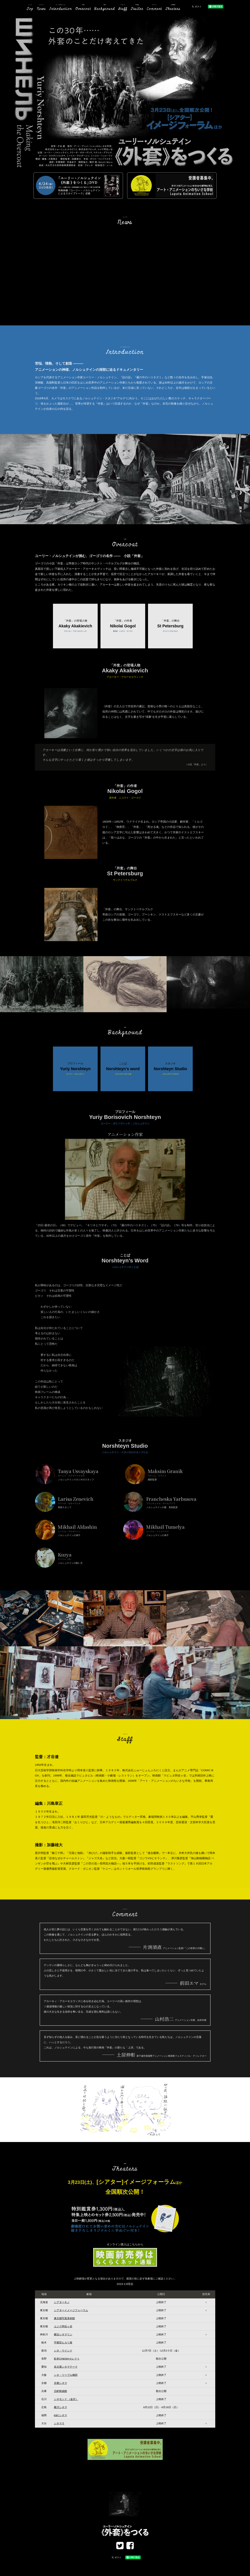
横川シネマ (60, 2407)
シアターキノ (62, 2302)
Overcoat (83, 7)
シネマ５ (59, 2423)
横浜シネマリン (63, 2334)
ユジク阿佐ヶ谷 (63, 2326)
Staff (122, 7)
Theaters (173, 7)
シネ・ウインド (63, 2350)
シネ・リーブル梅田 (66, 2375)
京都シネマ (60, 2383)
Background (104, 7)
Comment (154, 7)
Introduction (60, 7)
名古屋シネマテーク (66, 2367)
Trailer (137, 7)
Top (30, 7)
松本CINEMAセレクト (67, 2358)
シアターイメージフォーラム (71, 2310)
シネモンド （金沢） (66, 2399)
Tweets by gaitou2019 (77, 233)
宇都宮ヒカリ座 (63, 2342)
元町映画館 (60, 2391)
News (41, 7)
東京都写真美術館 (64, 2318)
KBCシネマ (60, 2415)
